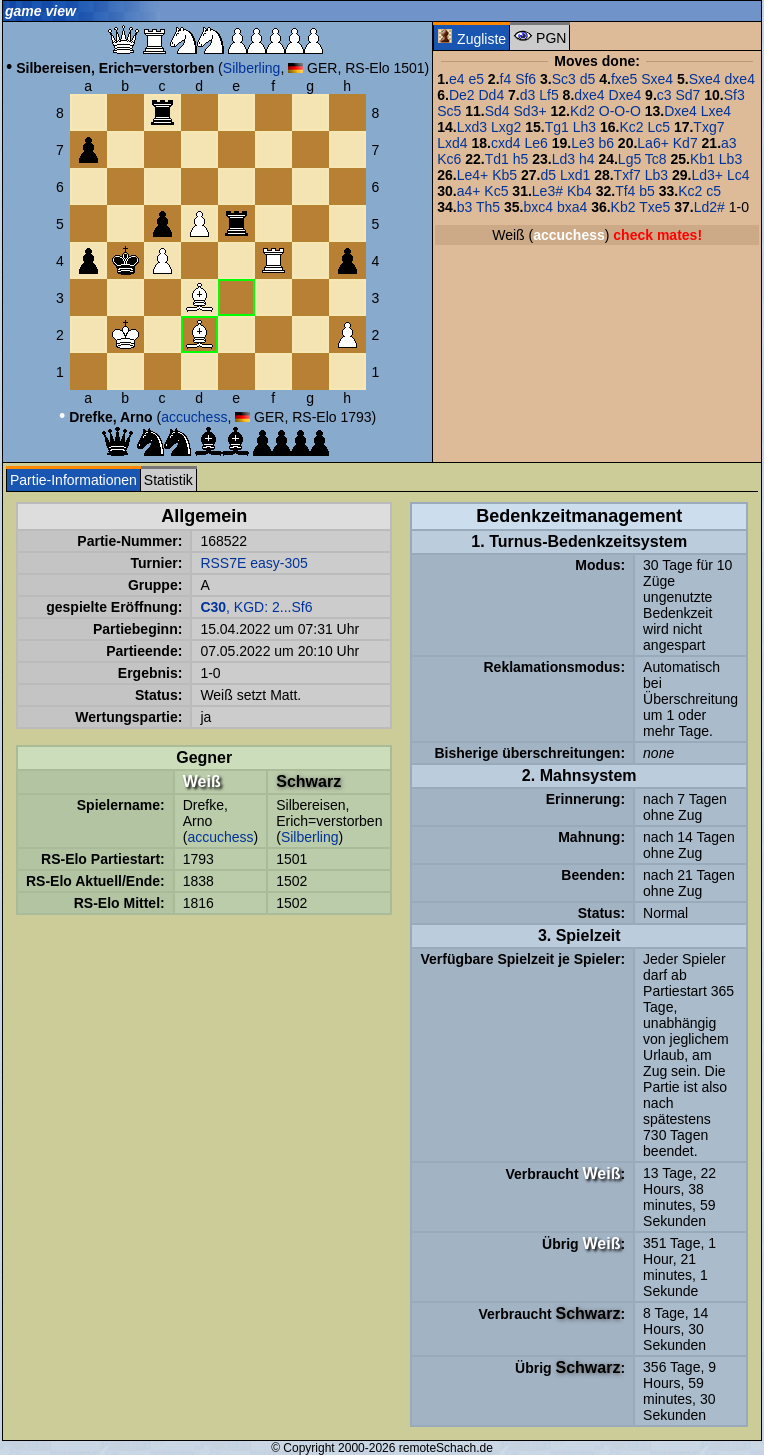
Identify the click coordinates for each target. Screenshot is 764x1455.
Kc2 (631, 127)
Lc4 (738, 175)
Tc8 (656, 159)
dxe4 (740, 79)
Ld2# (709, 207)
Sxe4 (657, 79)
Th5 (488, 207)
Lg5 (629, 159)
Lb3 (730, 159)
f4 (506, 79)
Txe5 (654, 207)
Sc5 (449, 111)
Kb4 (579, 191)
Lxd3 (472, 127)
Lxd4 (452, 143)
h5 (521, 159)
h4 (587, 159)
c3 (664, 95)
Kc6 (449, 159)
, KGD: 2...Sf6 (256, 607)
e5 (476, 79)
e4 (457, 79)
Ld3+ (707, 175)
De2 (462, 95)
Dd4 (492, 95)
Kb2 (623, 207)
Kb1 (702, 159)
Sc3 (564, 79)
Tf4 (625, 191)
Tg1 (557, 127)
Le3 (582, 143)
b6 (606, 143)
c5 (713, 191)
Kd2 (582, 111)
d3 (528, 95)
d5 (588, 79)
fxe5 (624, 79)
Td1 (497, 159)
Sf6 (525, 79)
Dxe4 (625, 95)
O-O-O (620, 111)
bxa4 (572, 207)
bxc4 (538, 207)
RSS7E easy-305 (253, 563)
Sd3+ (530, 111)
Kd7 (685, 143)
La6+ (653, 143)
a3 (729, 143)
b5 (647, 191)
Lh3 (584, 127)
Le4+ (473, 175)
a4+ (469, 191)
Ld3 (563, 159)
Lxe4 (716, 111)
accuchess (194, 417)
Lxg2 (506, 127)
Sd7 (687, 95)
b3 (465, 207)
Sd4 (497, 111)
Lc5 (658, 127)
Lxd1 (575, 175)
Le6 (535, 143)
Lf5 (548, 95)
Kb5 (504, 175)
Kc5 (496, 191)
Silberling (252, 68)
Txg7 (708, 127)
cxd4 (506, 143)
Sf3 (734, 95)
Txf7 (627, 175)
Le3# (547, 191)
